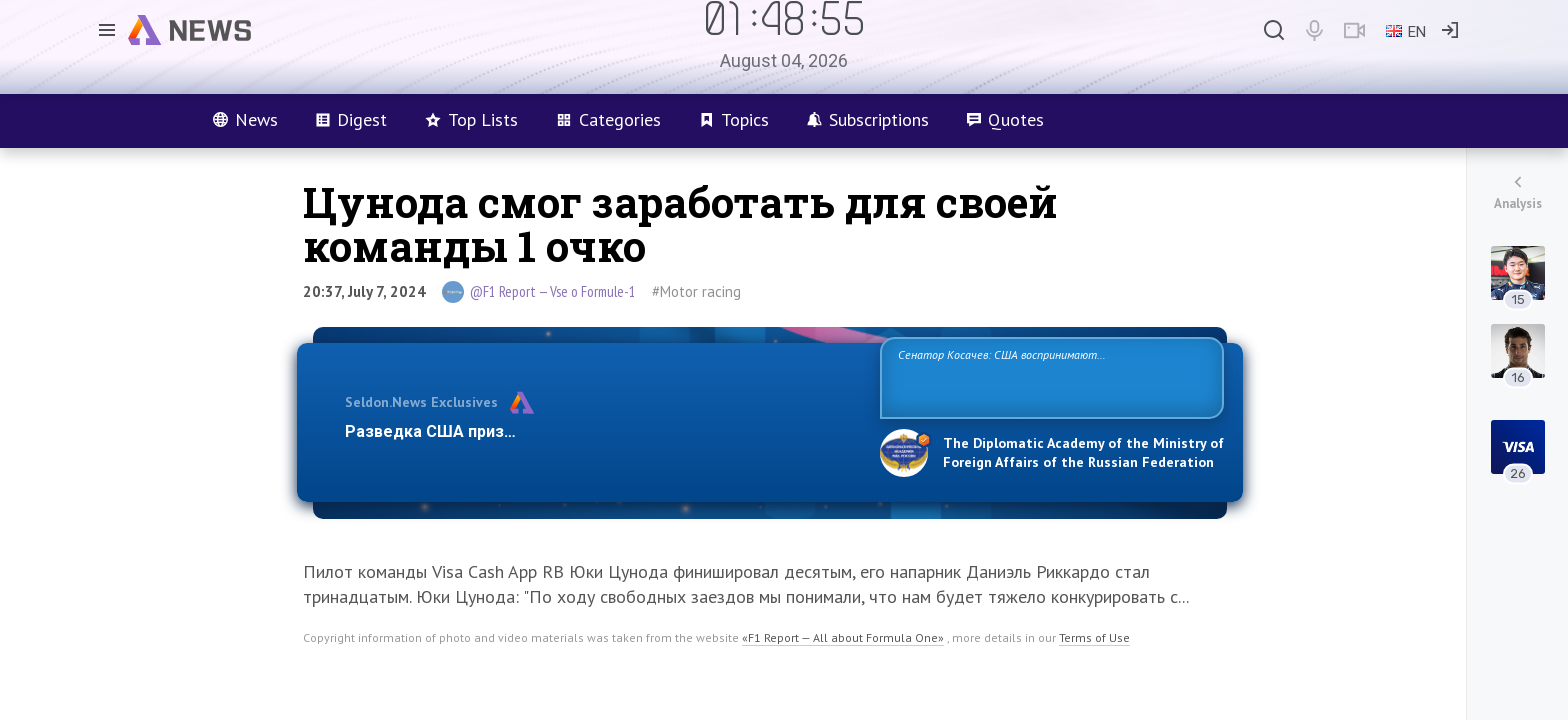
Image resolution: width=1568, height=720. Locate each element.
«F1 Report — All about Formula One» (843, 637)
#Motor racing (696, 291)
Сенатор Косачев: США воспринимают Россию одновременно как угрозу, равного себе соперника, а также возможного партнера (1049, 376)
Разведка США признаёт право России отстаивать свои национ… (602, 431)
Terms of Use (1094, 637)
